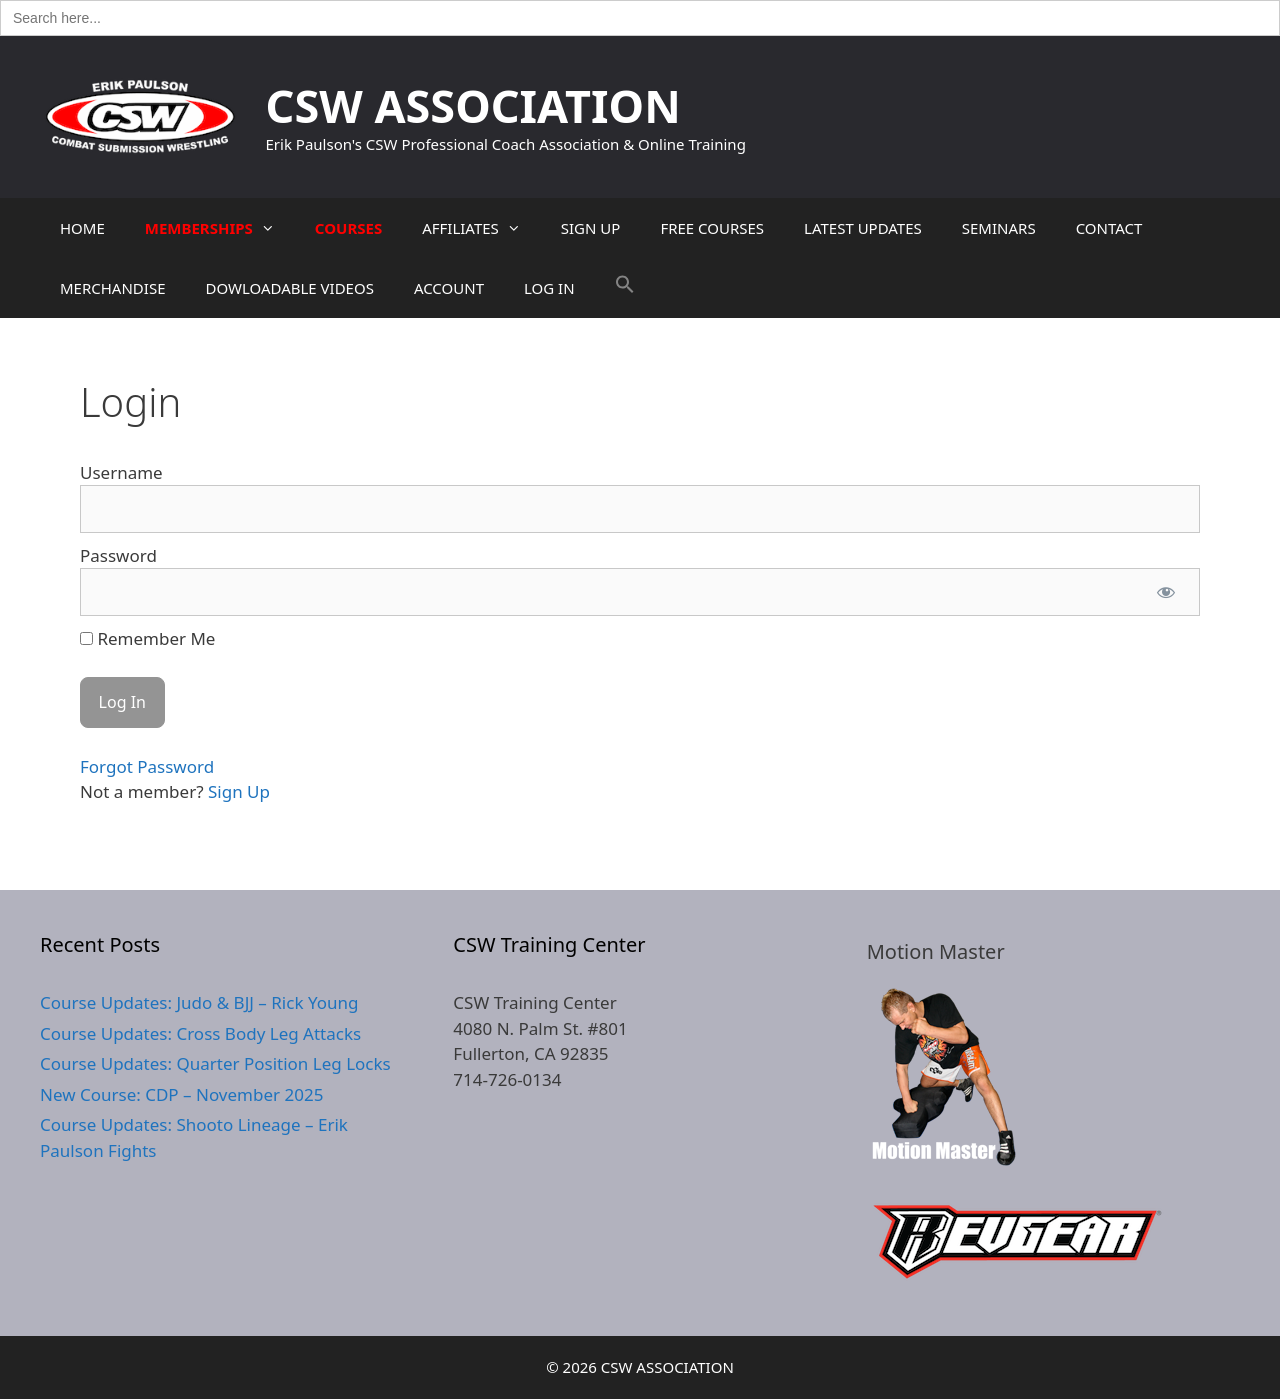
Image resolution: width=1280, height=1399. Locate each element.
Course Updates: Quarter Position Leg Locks (215, 1063)
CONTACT (1109, 228)
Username (121, 472)
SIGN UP (591, 228)
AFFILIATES (481, 228)
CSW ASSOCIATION (473, 105)
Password (118, 555)
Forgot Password (147, 766)
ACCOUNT (449, 288)
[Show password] (1166, 592)
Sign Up (239, 791)
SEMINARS (999, 228)
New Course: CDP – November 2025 (181, 1094)
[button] (625, 288)
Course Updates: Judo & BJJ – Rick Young (199, 1002)
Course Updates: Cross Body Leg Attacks (200, 1033)
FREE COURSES (712, 228)
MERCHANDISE (112, 288)
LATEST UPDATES (863, 228)
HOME (82, 228)
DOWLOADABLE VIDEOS (289, 288)
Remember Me (147, 638)
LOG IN (549, 288)
